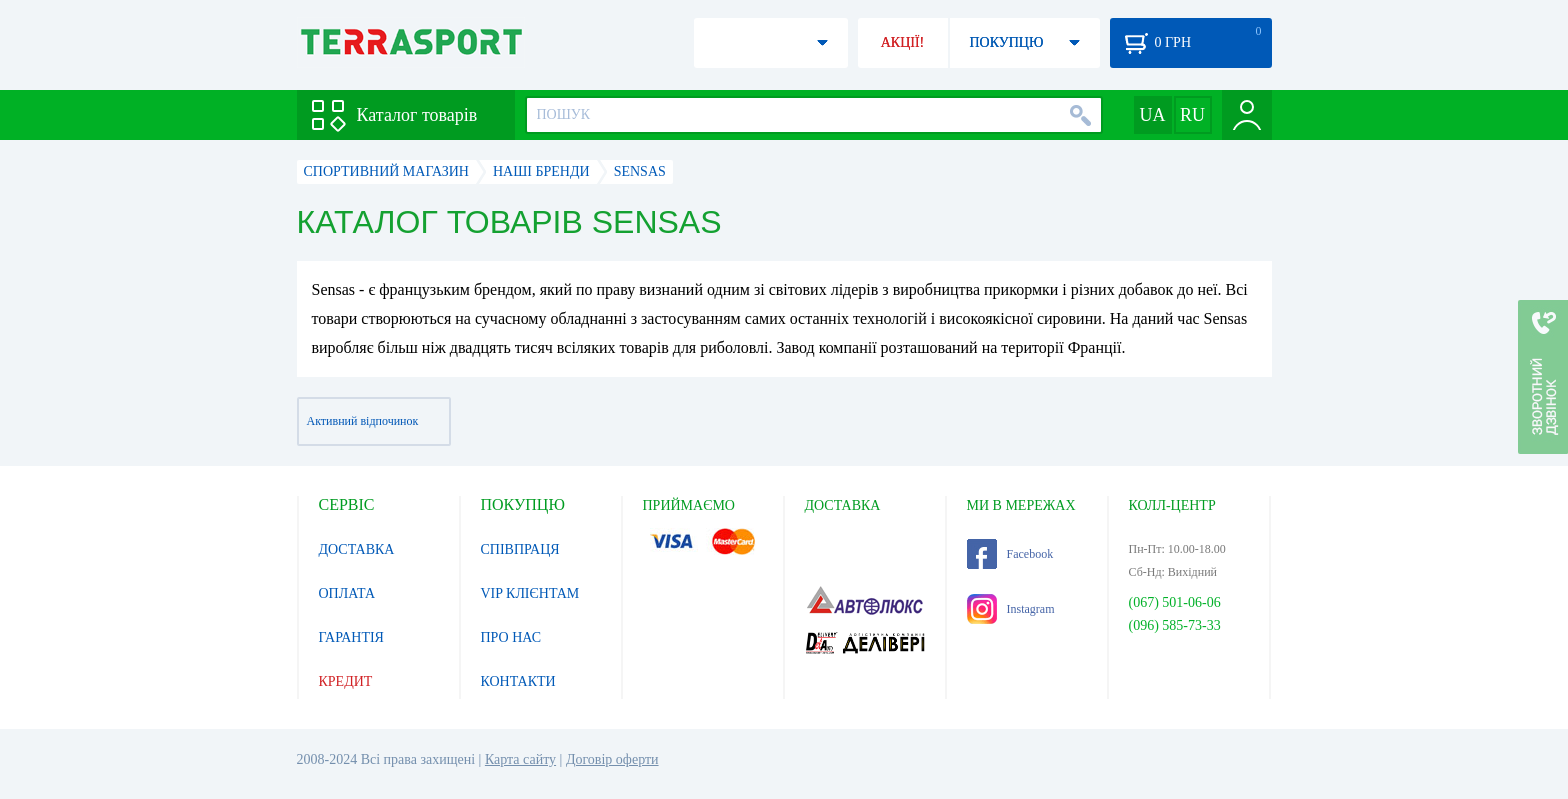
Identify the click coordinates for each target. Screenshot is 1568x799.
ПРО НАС (511, 637)
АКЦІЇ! (903, 42)
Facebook (1010, 554)
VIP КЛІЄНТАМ (530, 593)
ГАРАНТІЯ (351, 637)
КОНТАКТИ (518, 681)
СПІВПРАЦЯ (520, 549)
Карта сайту (520, 759)
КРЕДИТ (346, 681)
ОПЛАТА (347, 593)
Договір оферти (612, 759)
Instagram (1011, 609)
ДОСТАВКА (357, 549)
